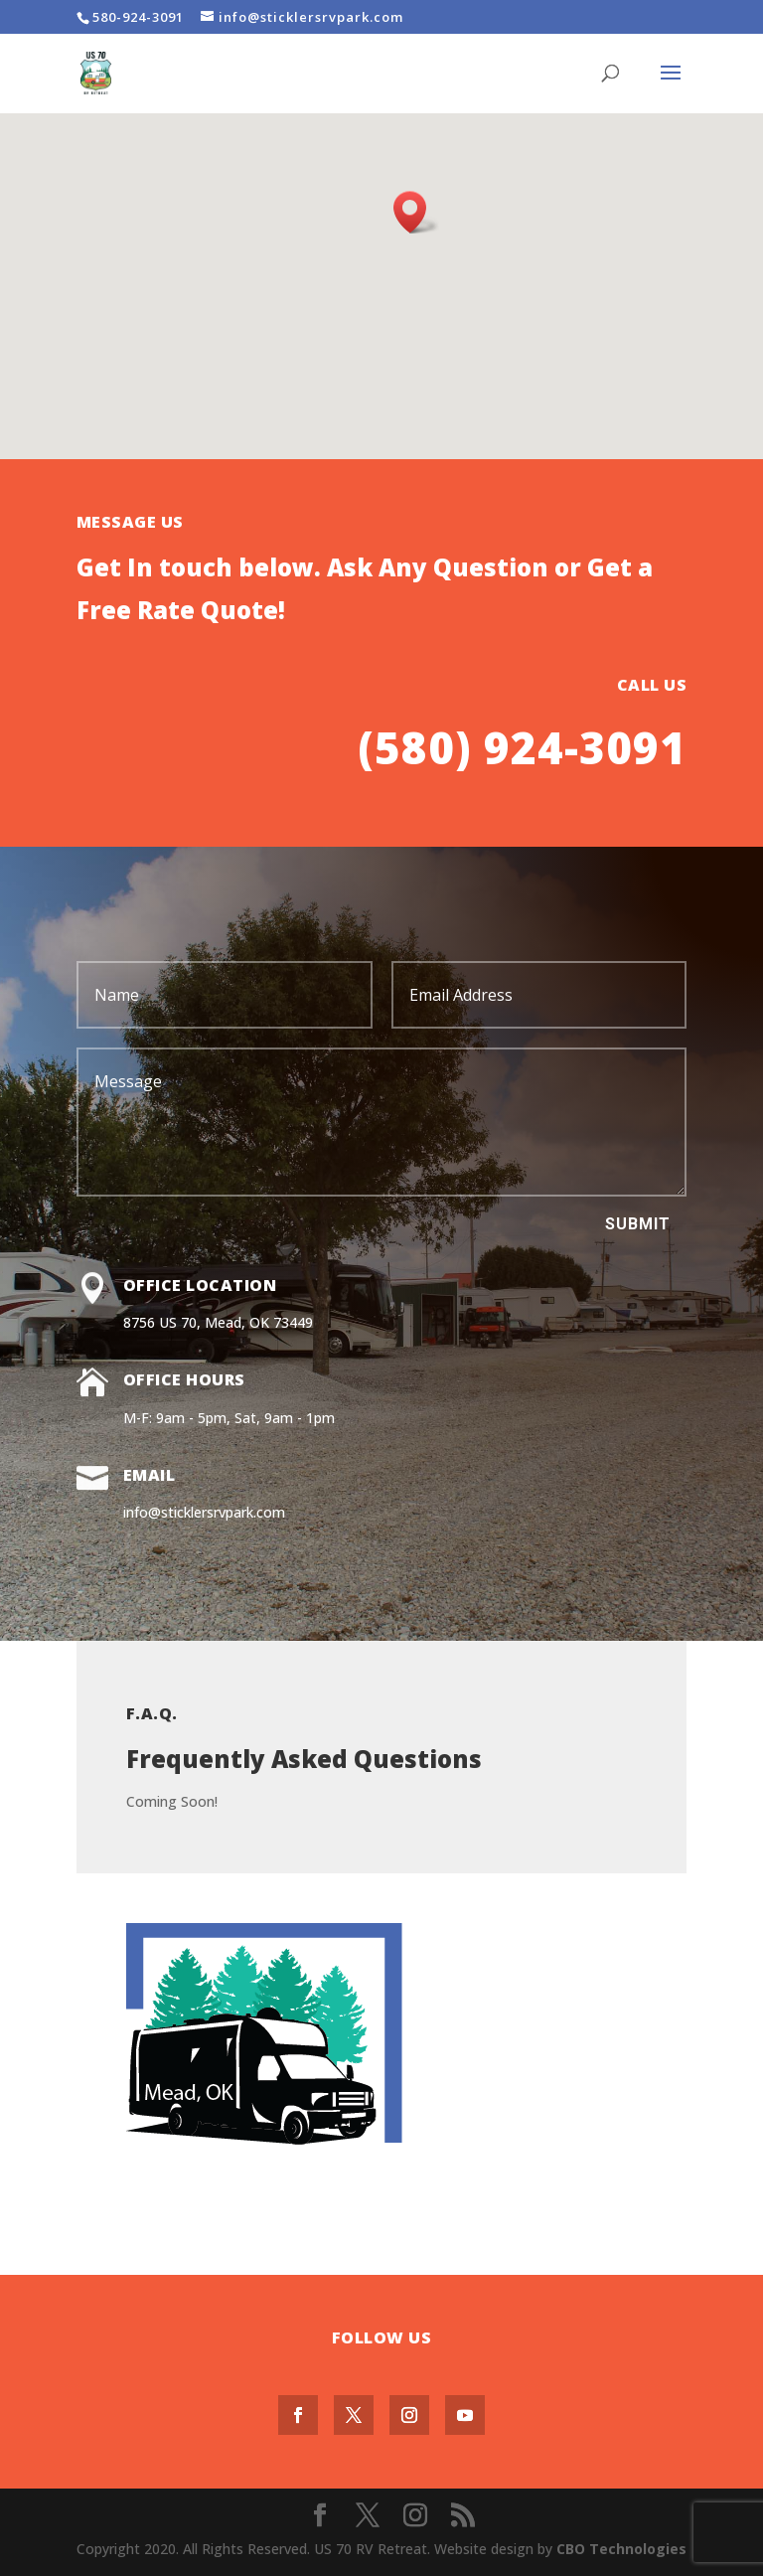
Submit (638, 1223)
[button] (416, 212)
